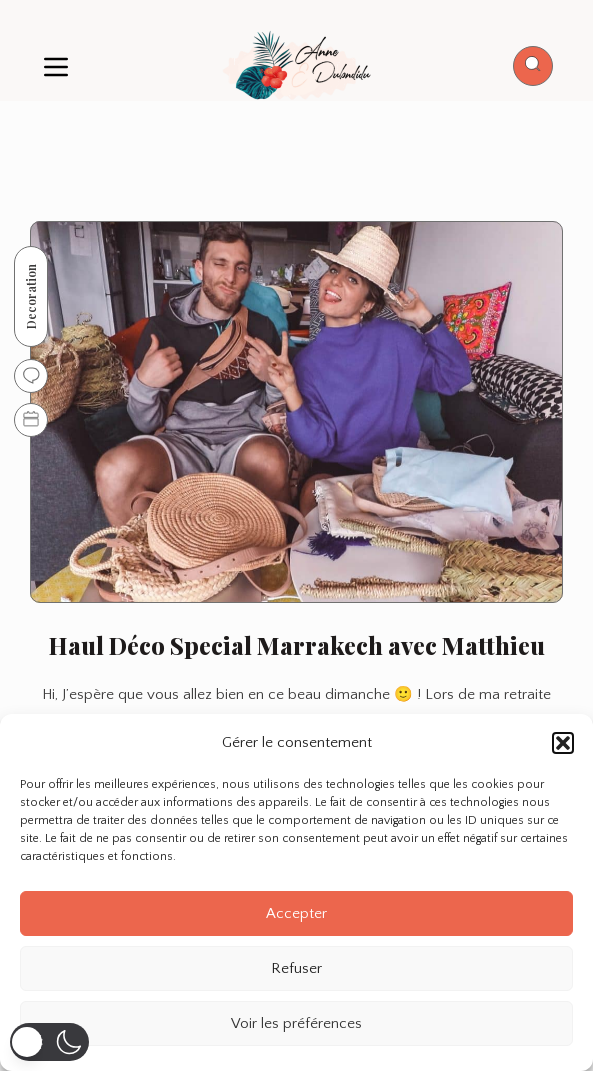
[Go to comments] (31, 376)
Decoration (31, 296)
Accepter (296, 913)
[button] (563, 743)
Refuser (296, 968)
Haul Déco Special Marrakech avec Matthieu (297, 645)
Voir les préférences (296, 1023)
